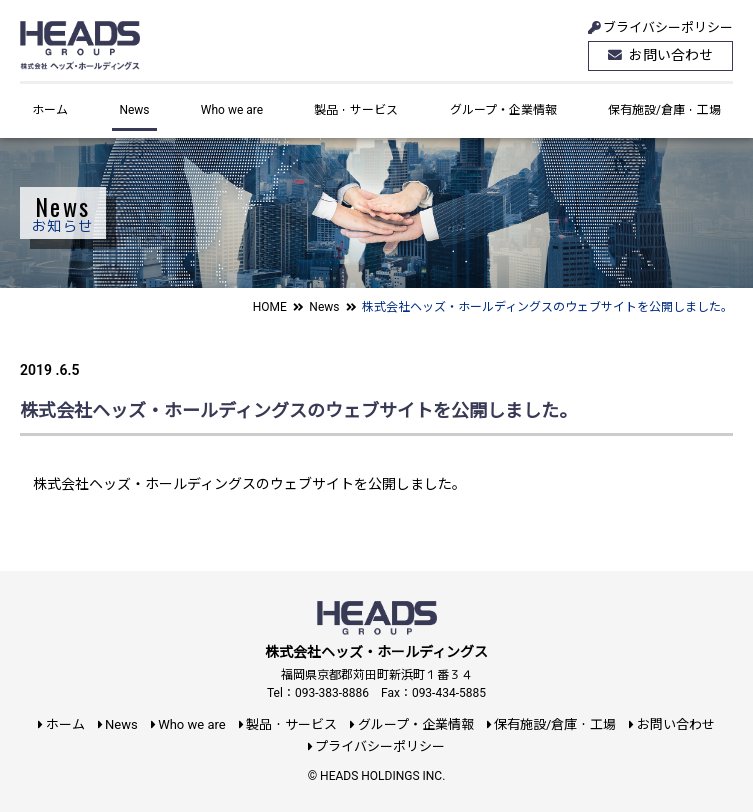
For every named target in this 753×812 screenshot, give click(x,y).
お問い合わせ (660, 56)
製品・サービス (356, 110)
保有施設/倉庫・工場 (664, 110)
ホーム (50, 110)
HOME (270, 307)
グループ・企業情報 (503, 110)
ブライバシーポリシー (660, 27)
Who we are (232, 110)
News (134, 110)
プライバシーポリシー (376, 746)
